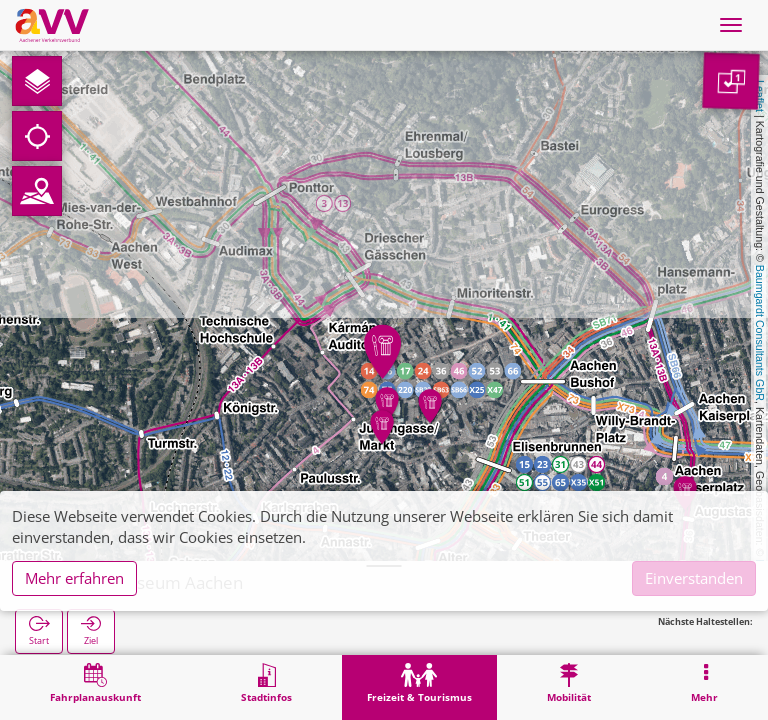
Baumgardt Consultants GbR (760, 333)
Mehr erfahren (74, 578)
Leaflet (760, 96)
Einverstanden (694, 578)
